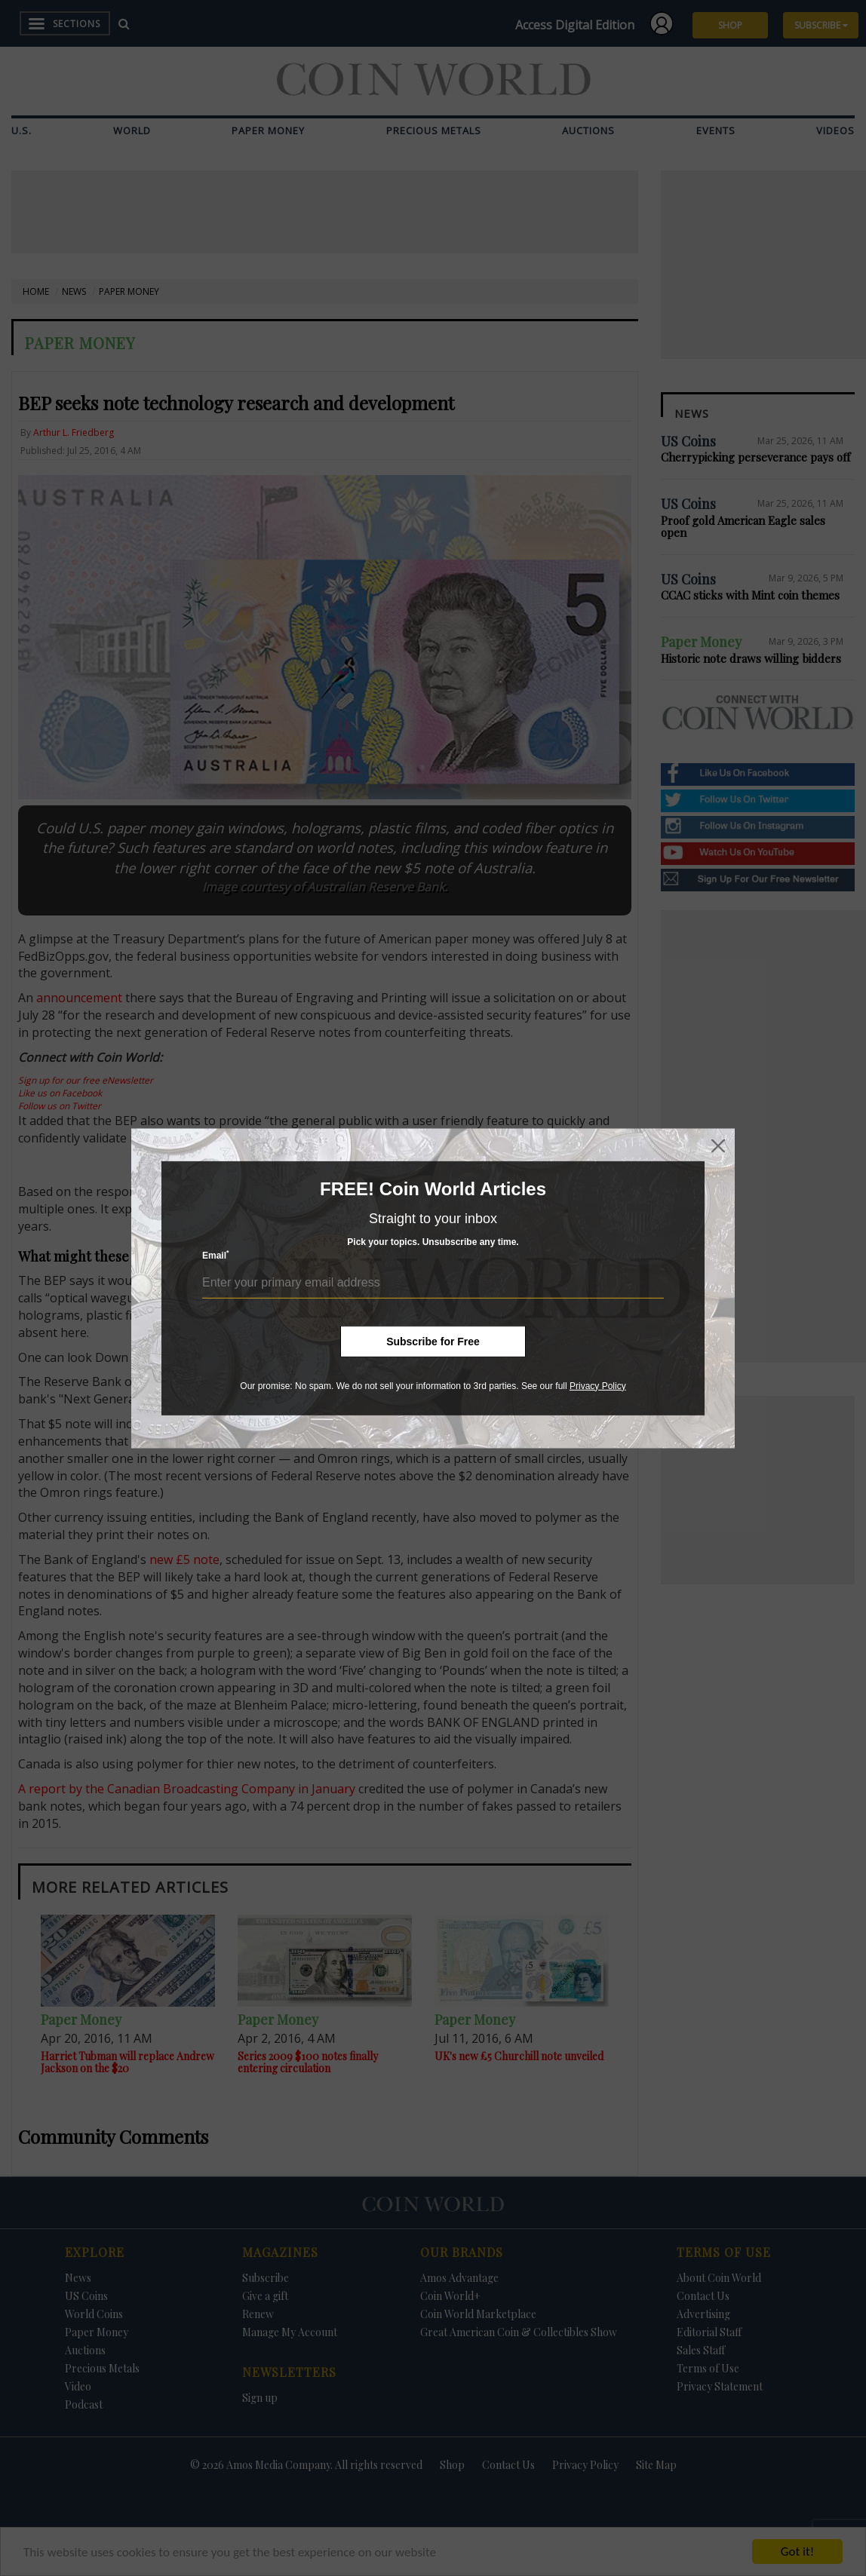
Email (215, 1255)
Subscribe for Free (433, 1341)
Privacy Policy (598, 1385)
